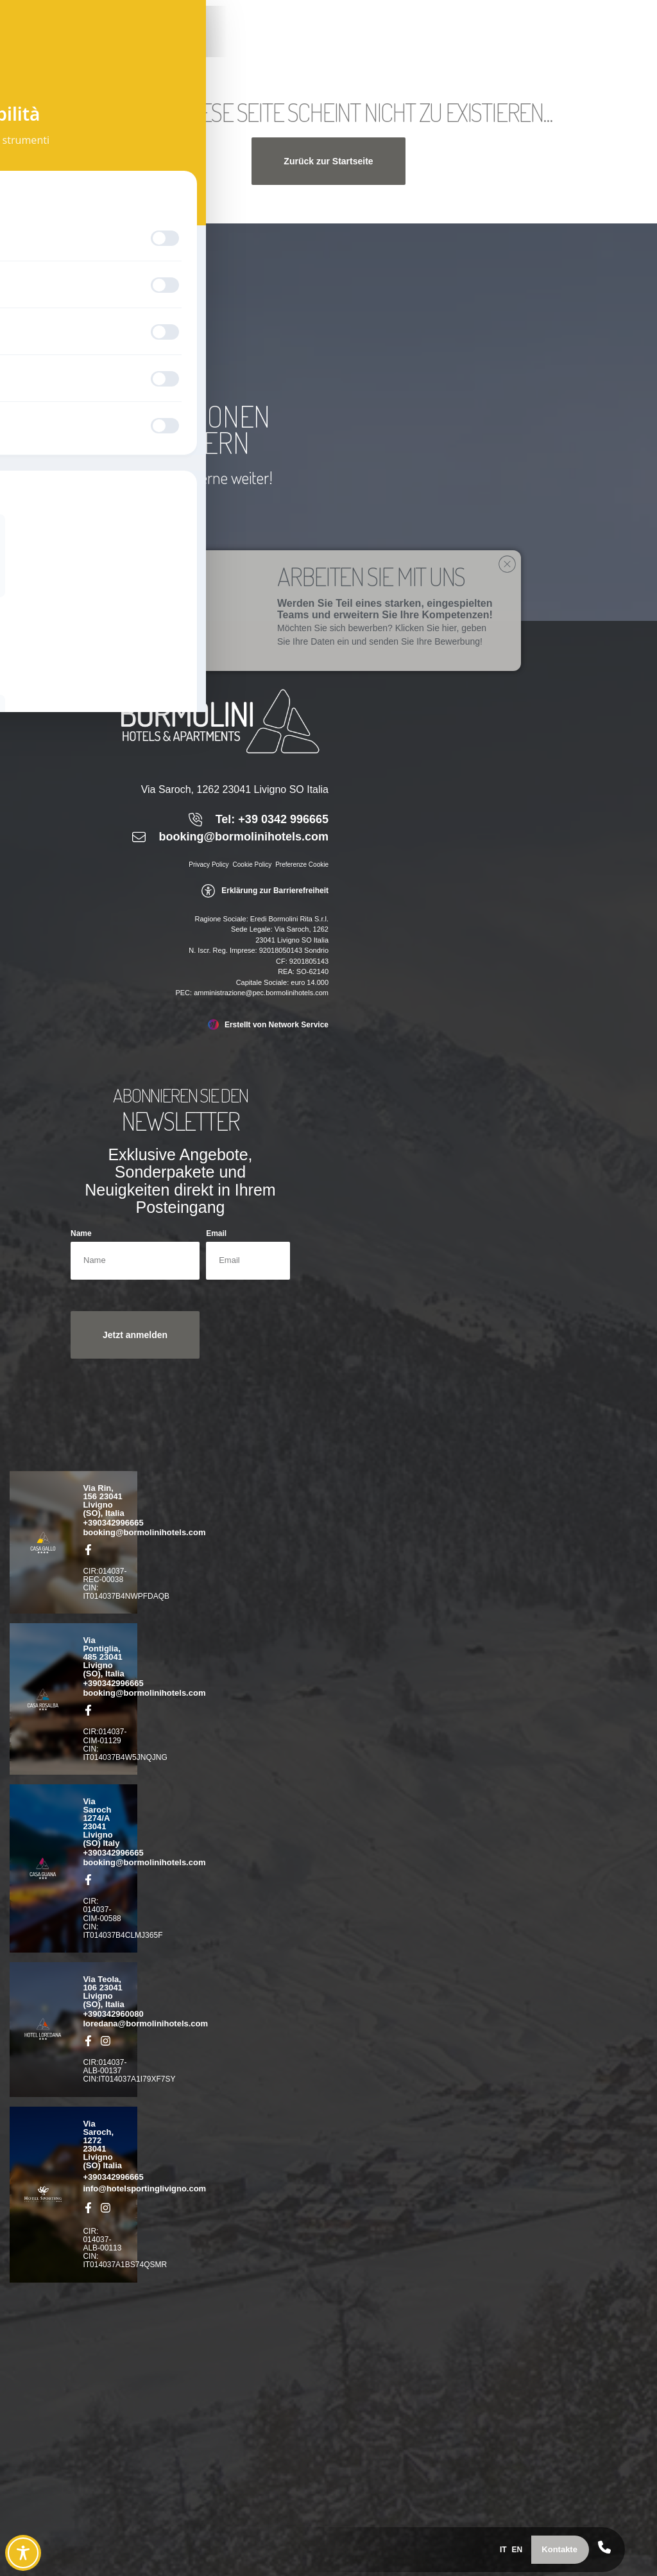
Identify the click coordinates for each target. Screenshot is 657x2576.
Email (216, 1234)
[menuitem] (489, 2547)
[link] (70, 42)
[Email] (248, 1261)
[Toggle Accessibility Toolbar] (23, 2553)
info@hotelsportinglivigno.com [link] (144, 2188)
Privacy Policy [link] (208, 864)
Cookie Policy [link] (252, 864)
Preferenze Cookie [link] (301, 864)
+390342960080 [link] (113, 2014)
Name (81, 1234)
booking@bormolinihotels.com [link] (144, 1532)
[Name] (135, 1261)
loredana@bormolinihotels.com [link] (145, 2023)
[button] (550, 2547)
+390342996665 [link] (113, 1522)
